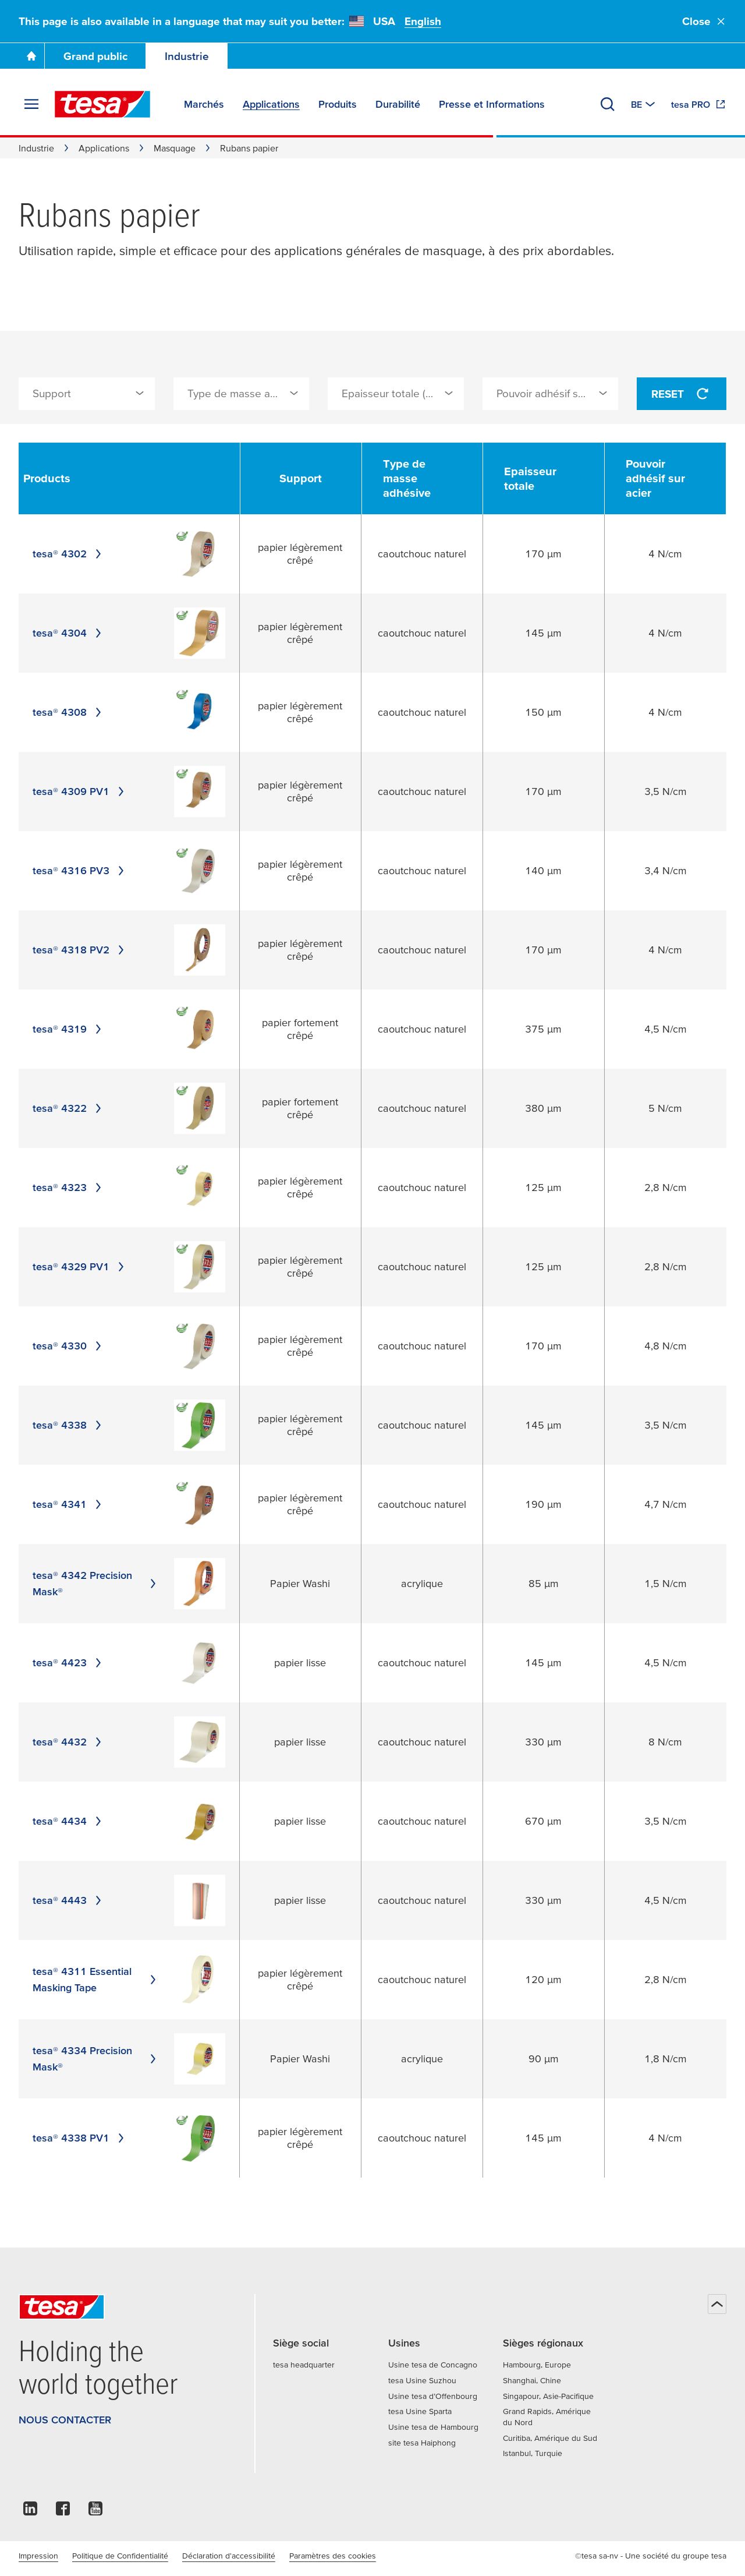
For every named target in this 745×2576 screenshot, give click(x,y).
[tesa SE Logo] (102, 104)
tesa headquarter (304, 2364)
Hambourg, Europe (537, 2364)
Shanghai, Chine (532, 2380)
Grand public (95, 56)
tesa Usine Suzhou (422, 2380)
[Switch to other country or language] (644, 104)
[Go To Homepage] (31, 56)
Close (704, 21)
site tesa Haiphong (422, 2442)
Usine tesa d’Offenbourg (432, 2396)
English (423, 21)
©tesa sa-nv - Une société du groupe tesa (650, 2555)
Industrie (187, 56)
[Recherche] (607, 104)
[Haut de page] (717, 2304)
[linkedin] (30, 2511)
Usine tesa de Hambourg (433, 2427)
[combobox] (87, 393)
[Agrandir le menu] (31, 104)
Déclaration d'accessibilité (228, 2555)
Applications (104, 148)
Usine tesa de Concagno (432, 2364)
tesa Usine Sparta (420, 2411)
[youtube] (95, 2511)
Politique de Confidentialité (120, 2555)
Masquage (175, 148)
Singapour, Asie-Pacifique (548, 2396)
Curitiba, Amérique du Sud (550, 2438)
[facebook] (62, 2511)
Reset (681, 393)
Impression (38, 2555)
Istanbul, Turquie (532, 2453)
